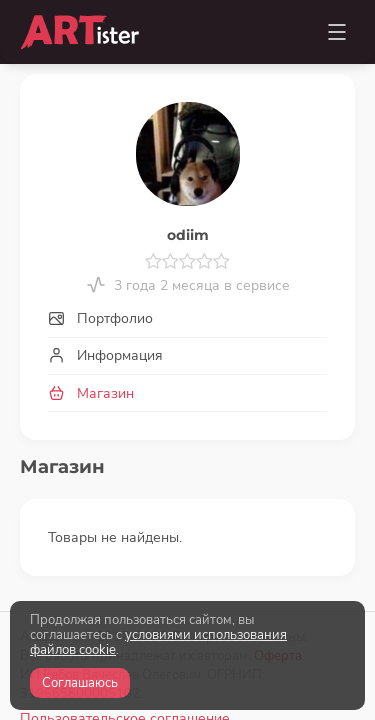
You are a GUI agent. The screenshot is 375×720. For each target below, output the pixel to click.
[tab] (187, 319)
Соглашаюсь (80, 683)
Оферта (278, 552)
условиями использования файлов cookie (158, 642)
